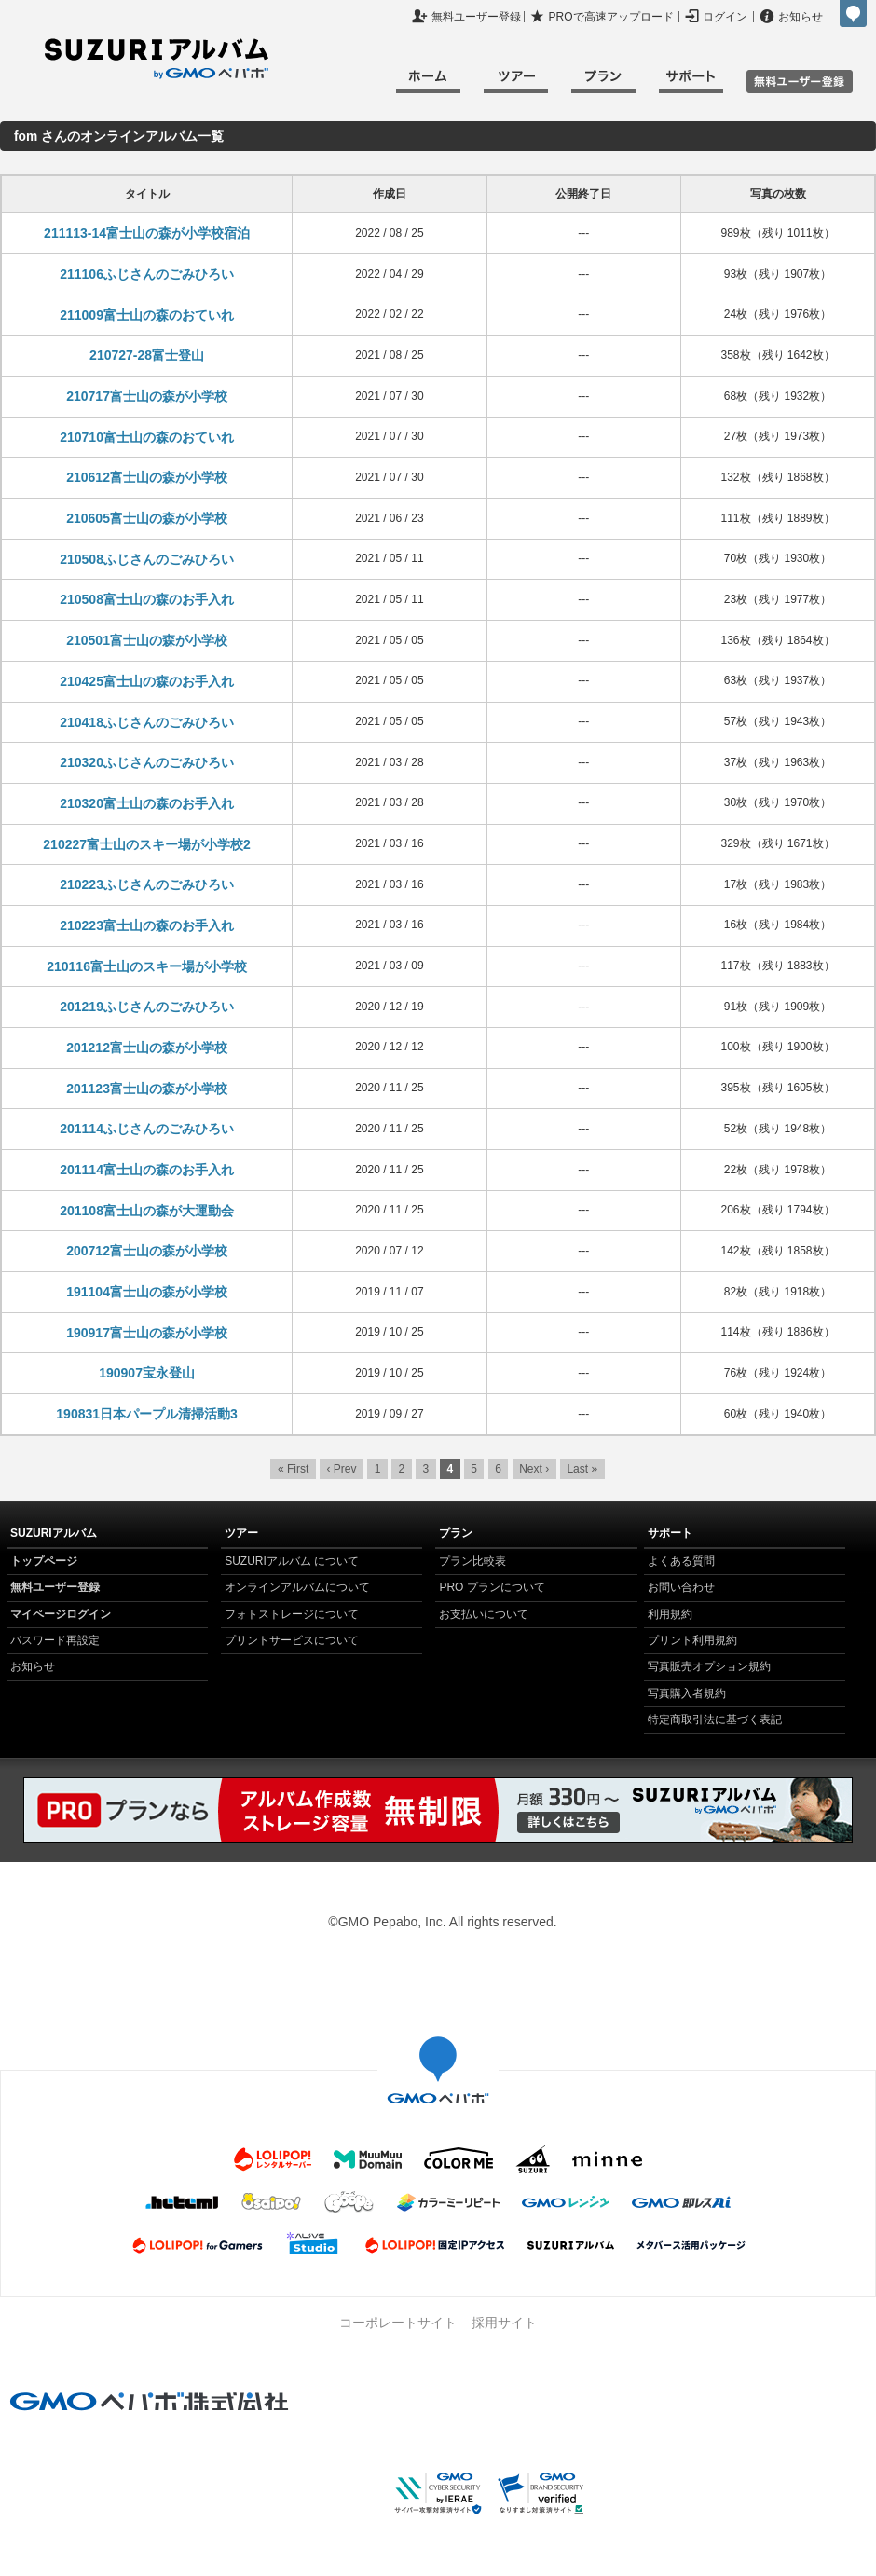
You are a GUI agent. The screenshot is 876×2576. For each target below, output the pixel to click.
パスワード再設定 (55, 1640)
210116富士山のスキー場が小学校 (147, 966)
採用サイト (504, 2322)
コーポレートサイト (398, 2322)
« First (293, 1468)
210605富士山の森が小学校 (146, 518)
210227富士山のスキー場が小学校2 (147, 844)
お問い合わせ (681, 1587)
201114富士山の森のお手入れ (147, 1169)
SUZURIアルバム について (292, 1561)
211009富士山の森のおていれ (147, 315)
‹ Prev (341, 1468)
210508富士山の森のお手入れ (147, 599)
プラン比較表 (472, 1561)
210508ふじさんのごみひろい (147, 559)
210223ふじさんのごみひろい (147, 884)
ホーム (428, 84)
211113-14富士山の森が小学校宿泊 (147, 233)
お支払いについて (483, 1614)
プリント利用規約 (692, 1640)
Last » (582, 1468)
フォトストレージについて (292, 1614)
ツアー (516, 84)
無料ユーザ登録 (799, 81)
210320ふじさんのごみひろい (147, 762)
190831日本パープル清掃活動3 (147, 1413)
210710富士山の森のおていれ (147, 437)
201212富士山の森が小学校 (146, 1047)
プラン (603, 84)
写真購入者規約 (687, 1693)
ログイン (725, 16)
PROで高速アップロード (611, 16)
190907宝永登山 (147, 1372)
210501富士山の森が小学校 (146, 640)
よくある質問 (681, 1561)
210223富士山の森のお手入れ (147, 925)
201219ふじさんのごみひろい (147, 1006)
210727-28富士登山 (146, 355)
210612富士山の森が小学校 (146, 477)
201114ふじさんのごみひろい (147, 1128)
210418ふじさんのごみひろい (147, 722)
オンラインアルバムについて (297, 1587)
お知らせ (800, 16)
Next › (534, 1468)
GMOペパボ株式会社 (853, 13)
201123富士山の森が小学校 (146, 1088)
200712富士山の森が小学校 (146, 1250)
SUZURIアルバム (156, 59)
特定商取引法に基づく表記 (715, 1719)
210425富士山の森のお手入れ (147, 681)
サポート (691, 84)
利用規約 (670, 1614)
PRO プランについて (491, 1587)
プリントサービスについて (292, 1640)
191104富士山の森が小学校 (146, 1291)
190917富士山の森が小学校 (146, 1332)
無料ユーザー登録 (476, 16)
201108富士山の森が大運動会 (147, 1210)
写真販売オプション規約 (709, 1666)
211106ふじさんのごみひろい (147, 274)
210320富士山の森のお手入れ (147, 803)
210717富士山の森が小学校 (146, 396)
